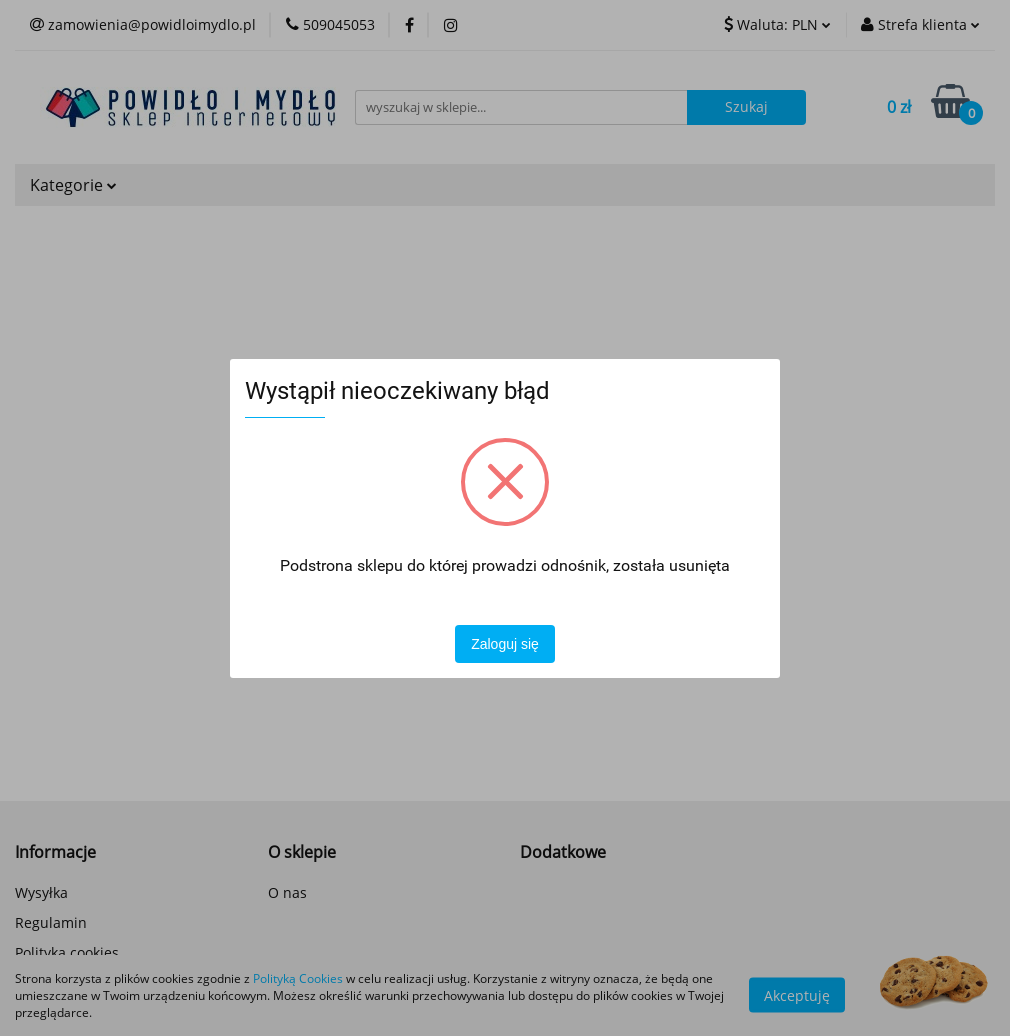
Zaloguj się (505, 644)
